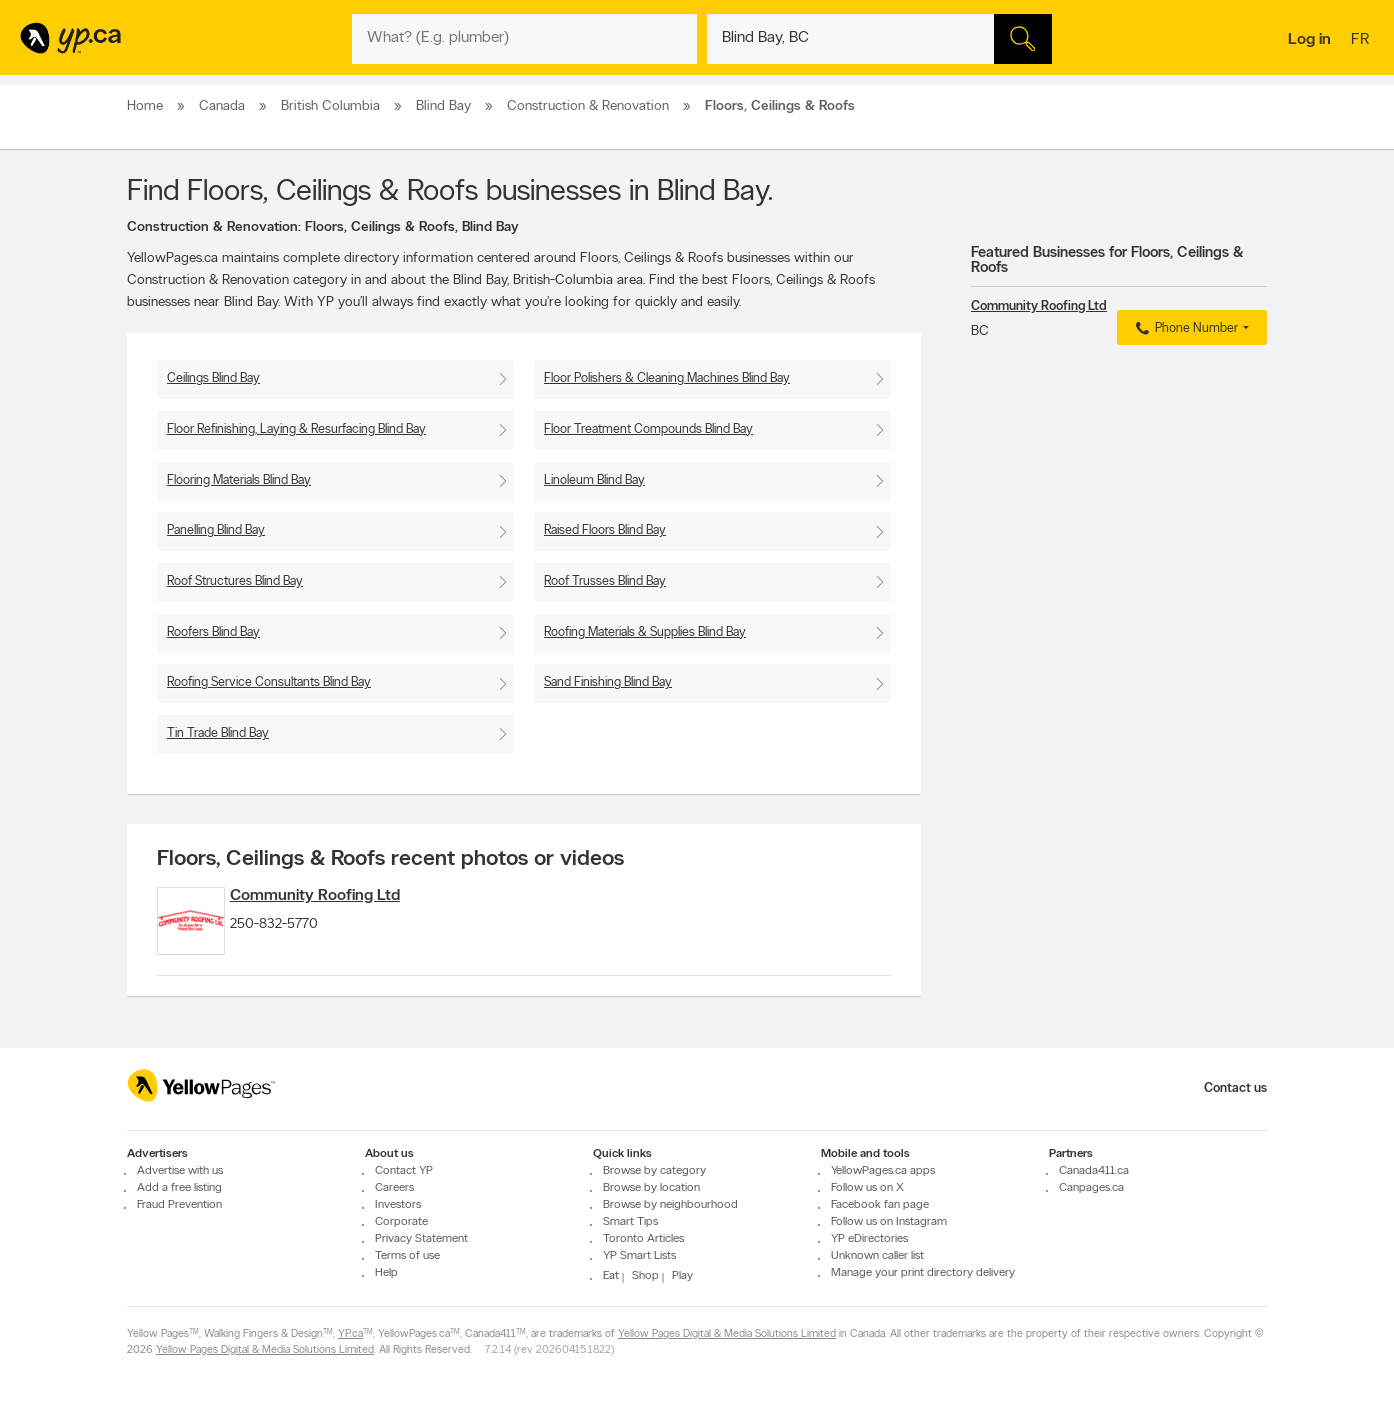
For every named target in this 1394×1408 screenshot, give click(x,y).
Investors (398, 1205)
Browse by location (651, 1188)
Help (386, 1273)
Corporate (401, 1222)
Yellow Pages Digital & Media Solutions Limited (727, 1334)
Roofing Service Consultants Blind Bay (269, 682)
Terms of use (407, 1256)
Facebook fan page (880, 1205)
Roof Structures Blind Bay (235, 581)
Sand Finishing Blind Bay (608, 682)
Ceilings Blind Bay (213, 378)
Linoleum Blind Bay (594, 480)
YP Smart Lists (639, 1256)
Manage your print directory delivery (923, 1273)
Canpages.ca (1091, 1188)
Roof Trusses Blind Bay (605, 581)
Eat (611, 1276)
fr (1362, 41)
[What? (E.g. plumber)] (524, 39)
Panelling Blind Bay (216, 530)
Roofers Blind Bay (213, 632)
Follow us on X (867, 1188)
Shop (645, 1276)
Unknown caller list (877, 1256)
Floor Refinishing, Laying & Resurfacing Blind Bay (296, 429)
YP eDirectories (869, 1239)
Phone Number (1184, 329)
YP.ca (350, 1334)
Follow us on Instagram (889, 1222)
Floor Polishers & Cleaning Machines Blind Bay (667, 378)
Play (682, 1276)
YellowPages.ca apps (883, 1171)
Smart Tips (630, 1222)
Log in (1309, 40)
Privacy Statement (421, 1239)
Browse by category (654, 1171)
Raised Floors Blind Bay (605, 530)
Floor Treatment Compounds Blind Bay (648, 429)
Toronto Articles (643, 1239)
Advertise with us (180, 1171)
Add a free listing (179, 1188)
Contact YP (404, 1171)
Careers (394, 1188)
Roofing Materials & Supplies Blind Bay (645, 632)
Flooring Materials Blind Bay (239, 480)
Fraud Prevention (179, 1205)
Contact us (1235, 1088)
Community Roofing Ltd (352, 896)
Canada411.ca (1094, 1171)
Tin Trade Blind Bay (218, 733)
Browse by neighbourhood (670, 1205)
